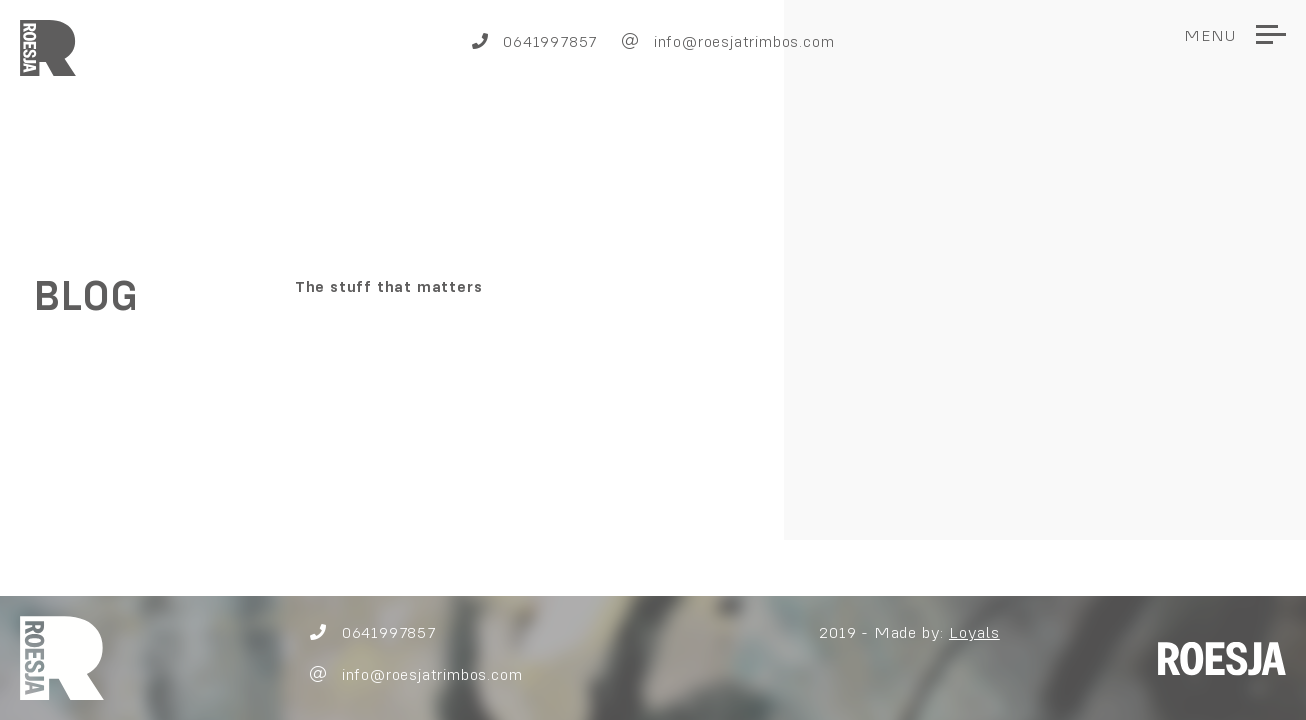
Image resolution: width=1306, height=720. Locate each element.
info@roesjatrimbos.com (728, 41)
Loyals (974, 632)
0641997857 (535, 41)
